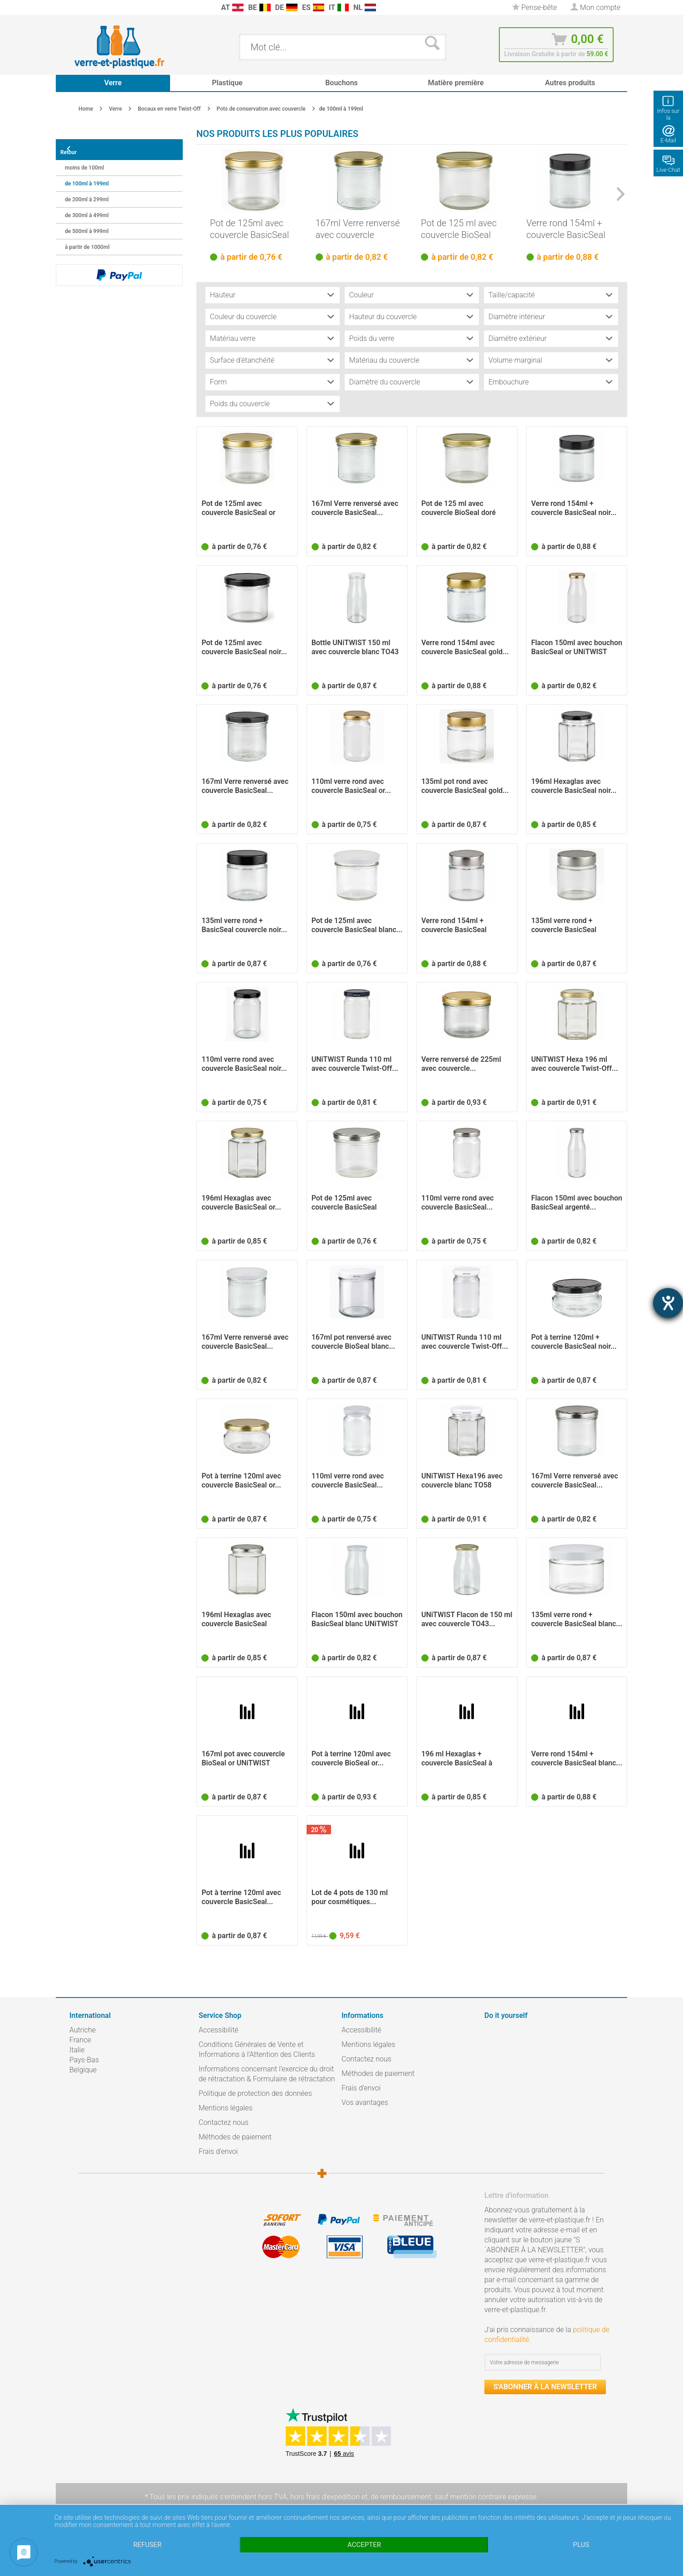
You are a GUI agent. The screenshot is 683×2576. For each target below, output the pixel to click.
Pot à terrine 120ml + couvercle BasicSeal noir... (574, 1342)
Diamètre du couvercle (384, 382)
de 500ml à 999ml (87, 226)
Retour (74, 147)
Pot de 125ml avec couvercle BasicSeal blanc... (357, 925)
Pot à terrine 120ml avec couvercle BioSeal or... (351, 1759)
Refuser (147, 2545)
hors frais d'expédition (325, 2497)
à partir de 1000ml (87, 241)
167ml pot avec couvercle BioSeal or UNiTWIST (243, 1759)
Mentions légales (226, 2108)
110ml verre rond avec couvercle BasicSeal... (457, 1203)
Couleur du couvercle (243, 317)
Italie (76, 2050)
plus (581, 2545)
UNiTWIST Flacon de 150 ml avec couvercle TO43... (466, 1619)
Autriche (82, 2030)
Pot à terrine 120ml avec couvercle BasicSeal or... (241, 1481)
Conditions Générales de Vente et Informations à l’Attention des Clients (257, 2050)
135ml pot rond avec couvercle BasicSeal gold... (465, 786)
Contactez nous (224, 2123)
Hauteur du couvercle (383, 317)
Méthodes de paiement (235, 2137)
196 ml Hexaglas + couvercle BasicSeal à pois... (457, 1759)
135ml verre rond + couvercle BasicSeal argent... (563, 926)
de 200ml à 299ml (87, 194)
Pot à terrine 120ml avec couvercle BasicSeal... (241, 1897)
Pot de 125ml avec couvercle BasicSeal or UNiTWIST (249, 229)
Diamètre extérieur (517, 339)
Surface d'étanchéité (242, 360)
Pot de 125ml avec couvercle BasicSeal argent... (344, 1203)
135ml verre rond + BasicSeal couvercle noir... (244, 925)
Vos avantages (365, 2103)
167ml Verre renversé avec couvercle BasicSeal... (358, 229)
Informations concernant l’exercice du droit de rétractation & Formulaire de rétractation (267, 2074)
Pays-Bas (84, 2060)
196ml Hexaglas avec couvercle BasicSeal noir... (574, 786)
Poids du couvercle (240, 404)
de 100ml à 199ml (87, 178)
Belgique (83, 2070)
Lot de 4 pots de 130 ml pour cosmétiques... (350, 1897)
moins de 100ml (84, 162)
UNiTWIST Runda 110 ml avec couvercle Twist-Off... (355, 1064)
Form (218, 382)
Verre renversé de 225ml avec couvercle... (461, 1064)
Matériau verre (233, 339)
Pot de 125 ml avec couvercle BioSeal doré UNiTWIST (459, 229)
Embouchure (508, 382)
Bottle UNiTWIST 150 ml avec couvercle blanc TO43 (355, 647)
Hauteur (222, 295)
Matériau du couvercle (384, 360)
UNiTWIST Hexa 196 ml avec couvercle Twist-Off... (574, 1064)
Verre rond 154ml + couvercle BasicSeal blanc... (576, 1759)
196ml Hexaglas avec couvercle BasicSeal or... (241, 1203)
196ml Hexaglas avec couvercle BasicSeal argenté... (236, 1620)
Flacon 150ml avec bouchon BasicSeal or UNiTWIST (576, 647)
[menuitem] (74, 7)
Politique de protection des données (255, 2094)
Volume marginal (515, 360)
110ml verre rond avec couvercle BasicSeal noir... (244, 1064)
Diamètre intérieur (516, 317)
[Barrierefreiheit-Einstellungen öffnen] (668, 1303)
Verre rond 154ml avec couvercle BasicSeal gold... (465, 647)
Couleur (361, 295)
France (80, 2040)
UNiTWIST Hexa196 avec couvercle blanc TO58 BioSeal (461, 1481)
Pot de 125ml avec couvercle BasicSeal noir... (244, 647)
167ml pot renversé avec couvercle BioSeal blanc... (353, 1342)
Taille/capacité (511, 295)
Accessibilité (219, 2030)
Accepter (364, 2545)
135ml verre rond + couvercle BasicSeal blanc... (576, 1619)
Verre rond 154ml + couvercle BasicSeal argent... (454, 926)
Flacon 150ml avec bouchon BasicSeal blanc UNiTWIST (357, 1619)
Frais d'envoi (218, 2152)
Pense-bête (534, 7)
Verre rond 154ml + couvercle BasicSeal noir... (566, 229)
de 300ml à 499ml (87, 210)
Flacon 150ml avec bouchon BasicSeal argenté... (576, 1203)
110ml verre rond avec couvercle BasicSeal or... (351, 786)
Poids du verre (372, 339)
